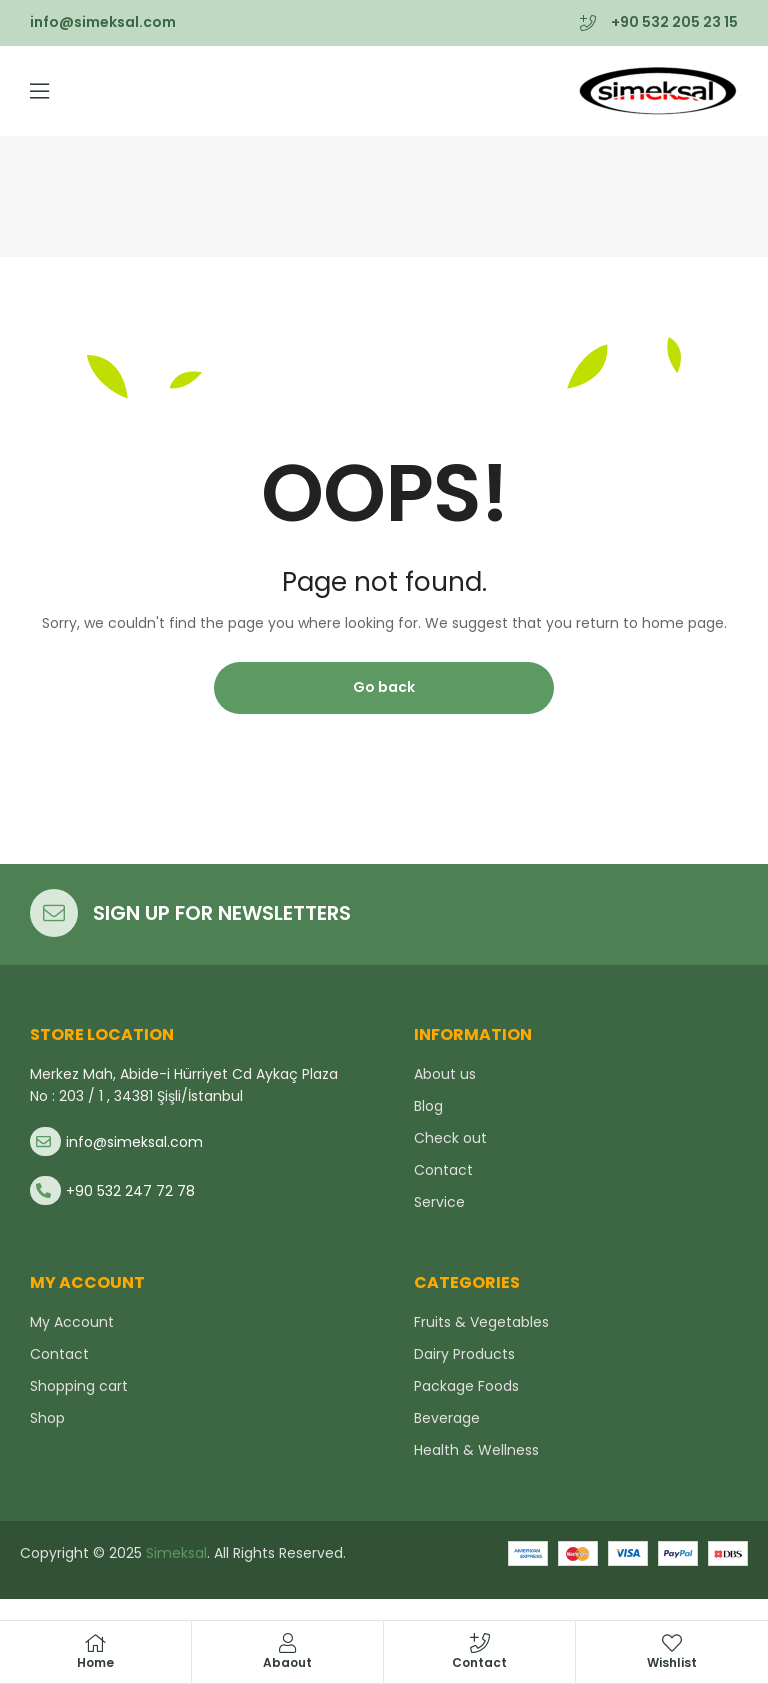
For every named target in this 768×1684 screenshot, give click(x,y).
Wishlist (672, 1662)
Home (95, 1662)
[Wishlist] (672, 1643)
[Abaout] (288, 1643)
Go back (384, 687)
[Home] (96, 1643)
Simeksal (174, 1553)
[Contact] (480, 1643)
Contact (479, 1662)
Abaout (287, 1662)
